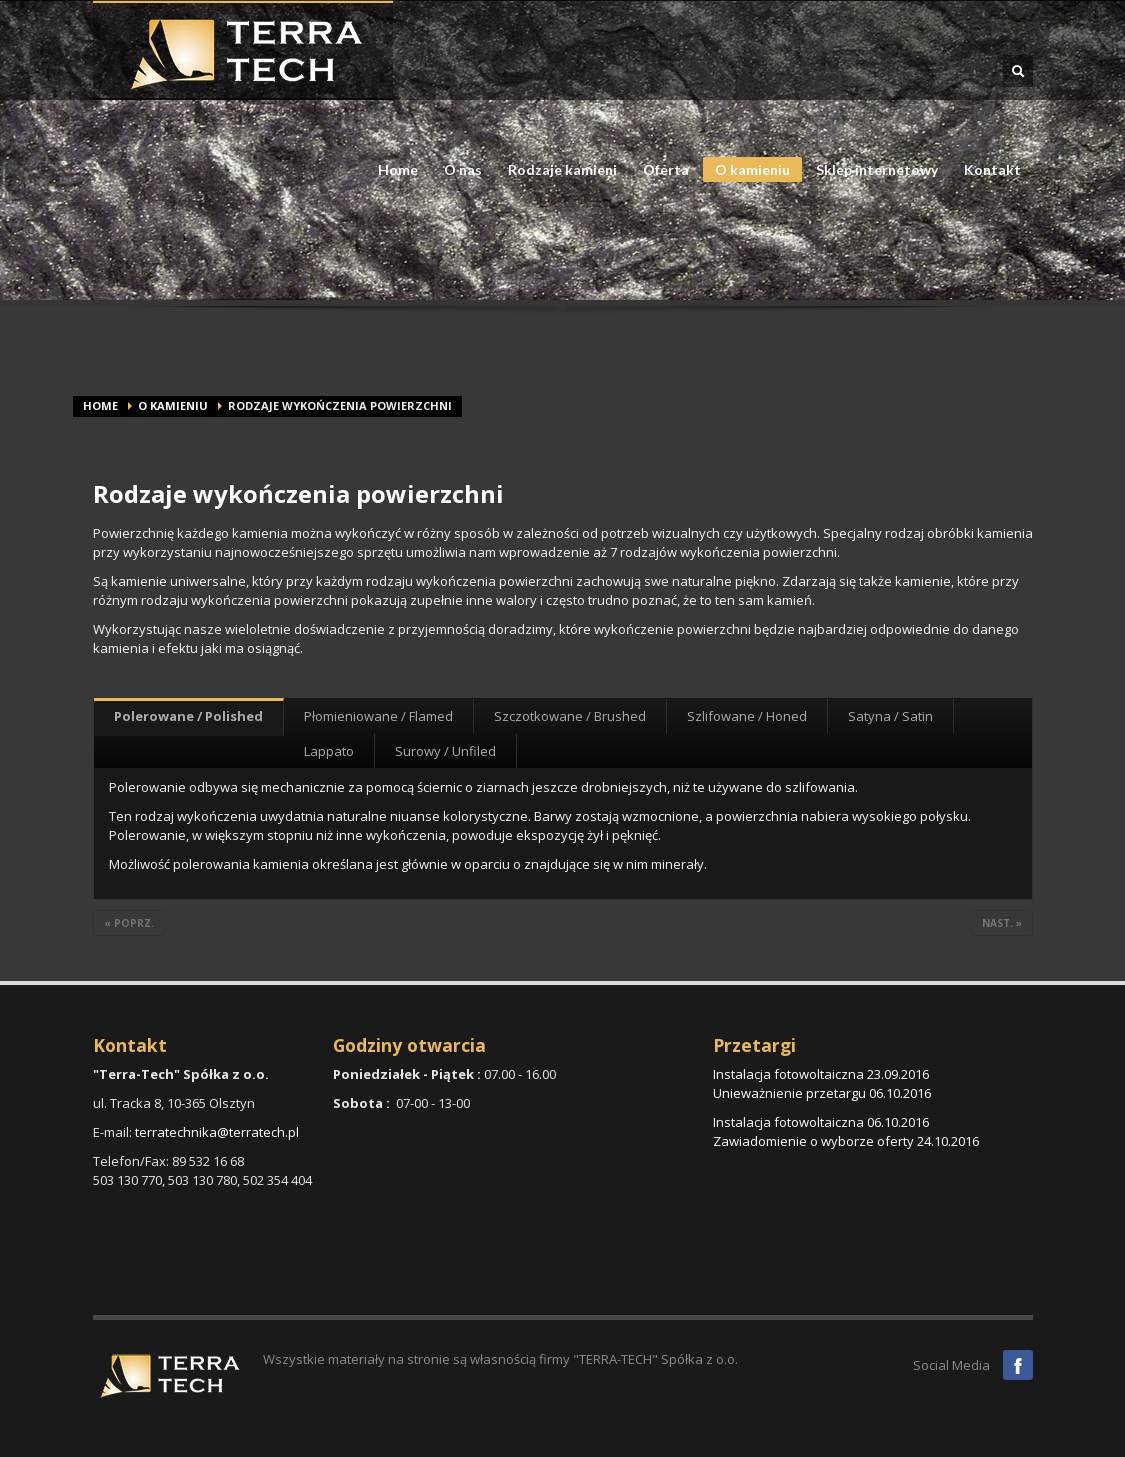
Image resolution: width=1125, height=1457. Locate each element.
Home (398, 170)
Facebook (1018, 1365)
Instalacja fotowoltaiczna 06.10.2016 (821, 1122)
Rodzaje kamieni (556, 170)
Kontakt (992, 170)
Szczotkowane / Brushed (570, 716)
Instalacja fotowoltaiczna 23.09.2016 (821, 1074)
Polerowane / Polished (188, 716)
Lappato (329, 751)
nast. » (1002, 923)
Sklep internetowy (877, 170)
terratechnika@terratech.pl (217, 1132)
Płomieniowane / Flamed (378, 716)
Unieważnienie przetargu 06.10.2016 (822, 1093)
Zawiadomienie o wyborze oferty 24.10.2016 (846, 1141)
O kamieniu (746, 171)
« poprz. (129, 923)
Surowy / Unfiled (445, 751)
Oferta (660, 170)
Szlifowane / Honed (747, 716)
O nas (457, 170)
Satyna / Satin (890, 716)
